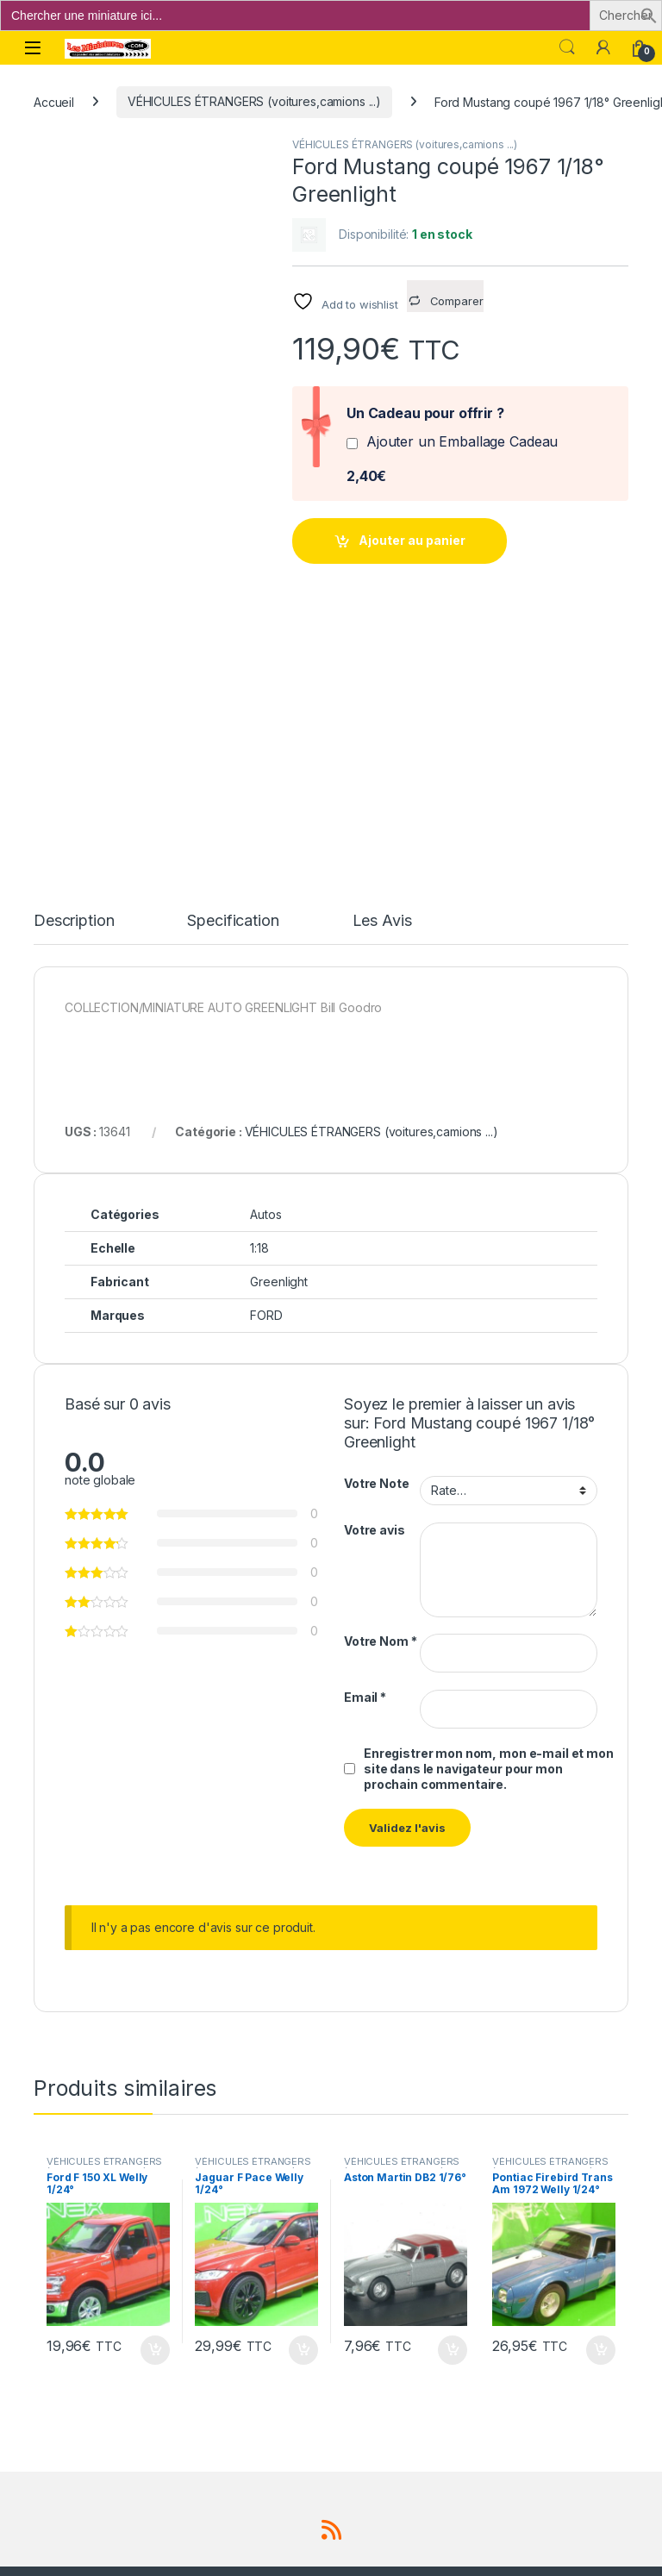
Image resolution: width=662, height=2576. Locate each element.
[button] (649, 14)
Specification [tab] (232, 674)
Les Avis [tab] (382, 674)
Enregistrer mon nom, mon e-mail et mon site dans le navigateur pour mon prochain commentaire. (489, 1520)
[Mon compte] (603, 47)
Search (567, 47)
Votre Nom (380, 1393)
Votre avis (374, 1281)
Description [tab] (74, 674)
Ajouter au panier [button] (155, 2101)
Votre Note (376, 1236)
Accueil (54, 101)
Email (365, 1448)
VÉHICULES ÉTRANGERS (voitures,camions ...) (254, 101)
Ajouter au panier (412, 540)
